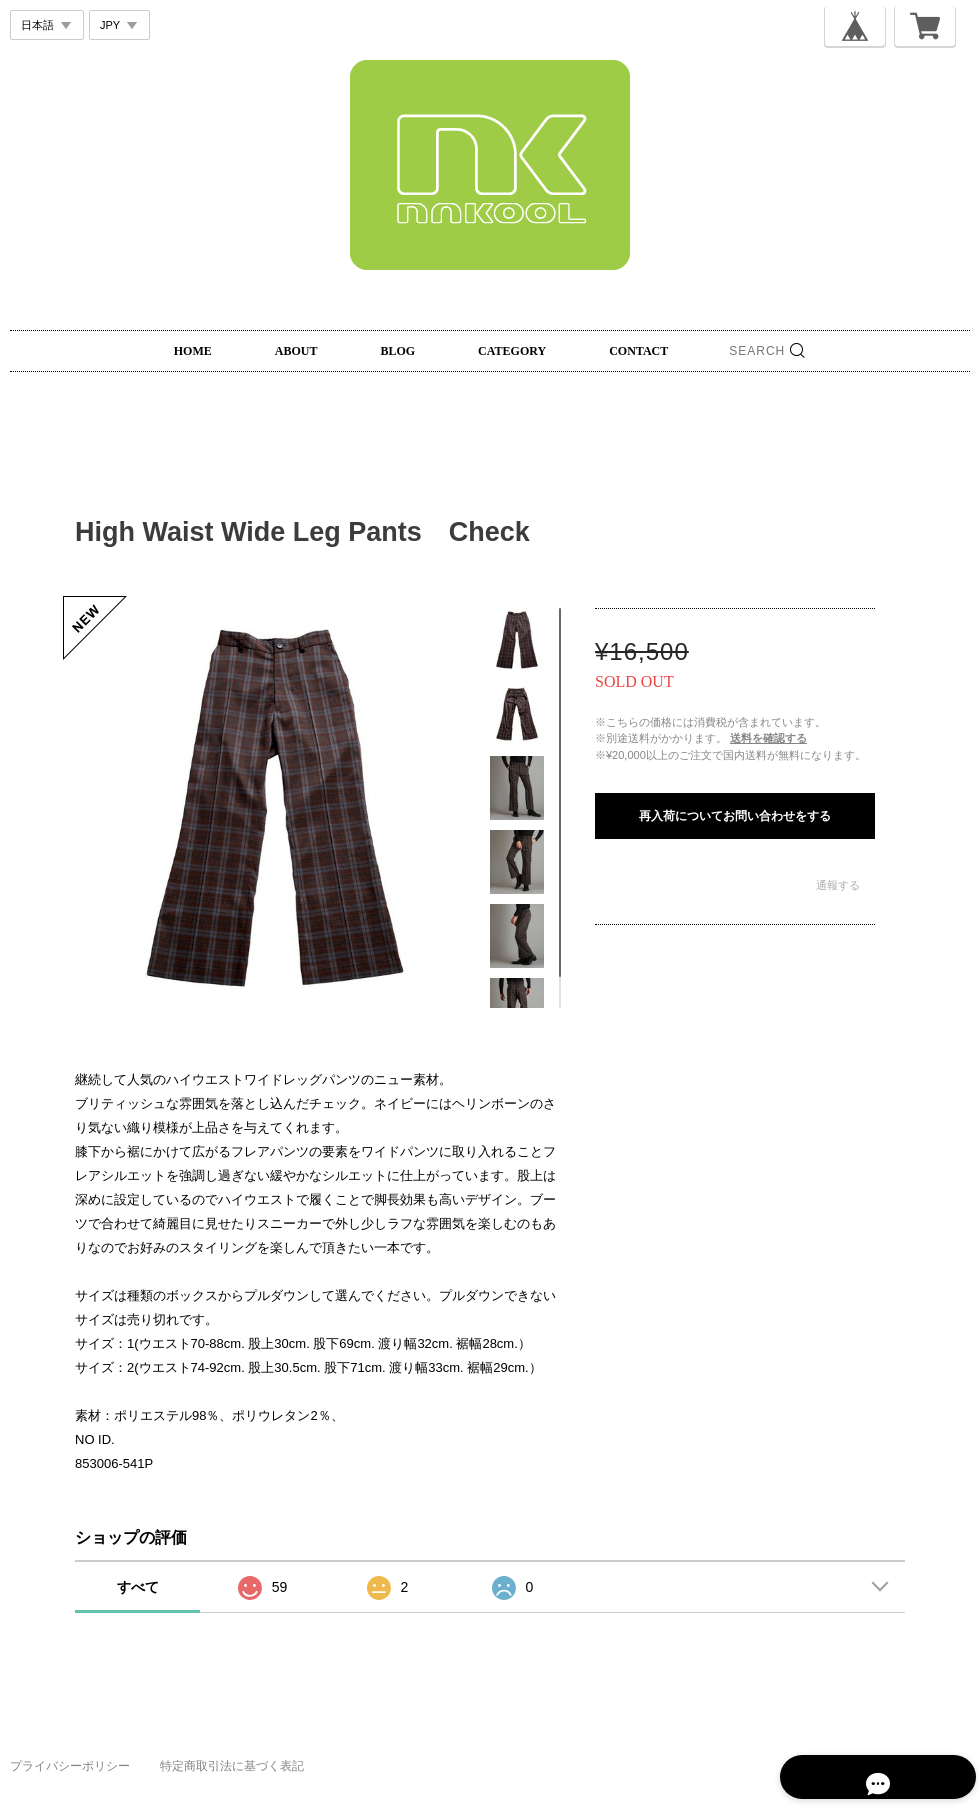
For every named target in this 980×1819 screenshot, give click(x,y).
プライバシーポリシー (70, 1766)
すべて (138, 1587)
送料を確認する (768, 738)
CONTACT (638, 351)
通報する (838, 885)
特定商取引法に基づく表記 (232, 1766)
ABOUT (296, 351)
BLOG (397, 351)
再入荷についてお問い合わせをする (735, 816)
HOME (193, 351)
